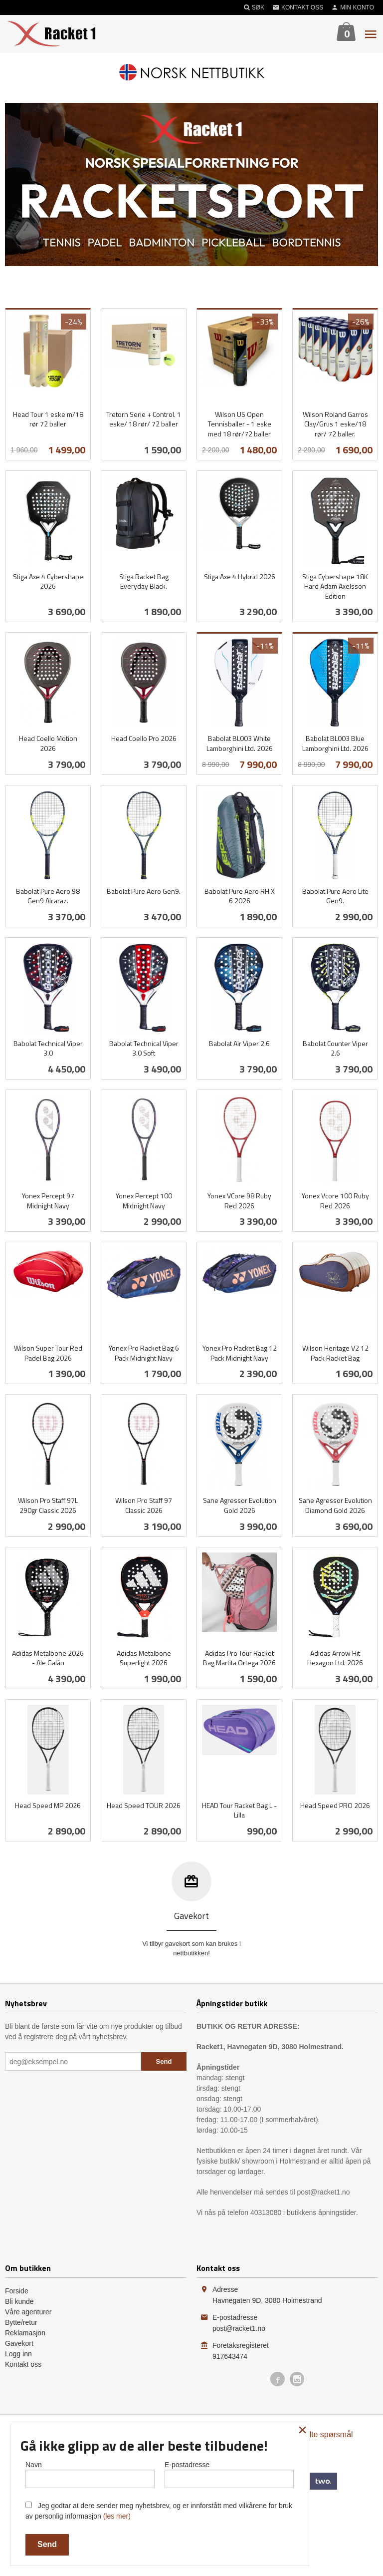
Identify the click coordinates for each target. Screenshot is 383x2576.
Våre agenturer (28, 2312)
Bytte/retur (21, 2322)
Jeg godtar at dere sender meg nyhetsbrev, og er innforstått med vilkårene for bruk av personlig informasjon (158, 2511)
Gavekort (19, 2343)
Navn (90, 2474)
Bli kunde (19, 2301)
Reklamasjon (25, 2333)
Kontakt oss (23, 2364)
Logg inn (18, 2354)
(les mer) (117, 2516)
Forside (16, 2291)
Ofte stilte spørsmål (318, 2434)
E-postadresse (229, 2474)
